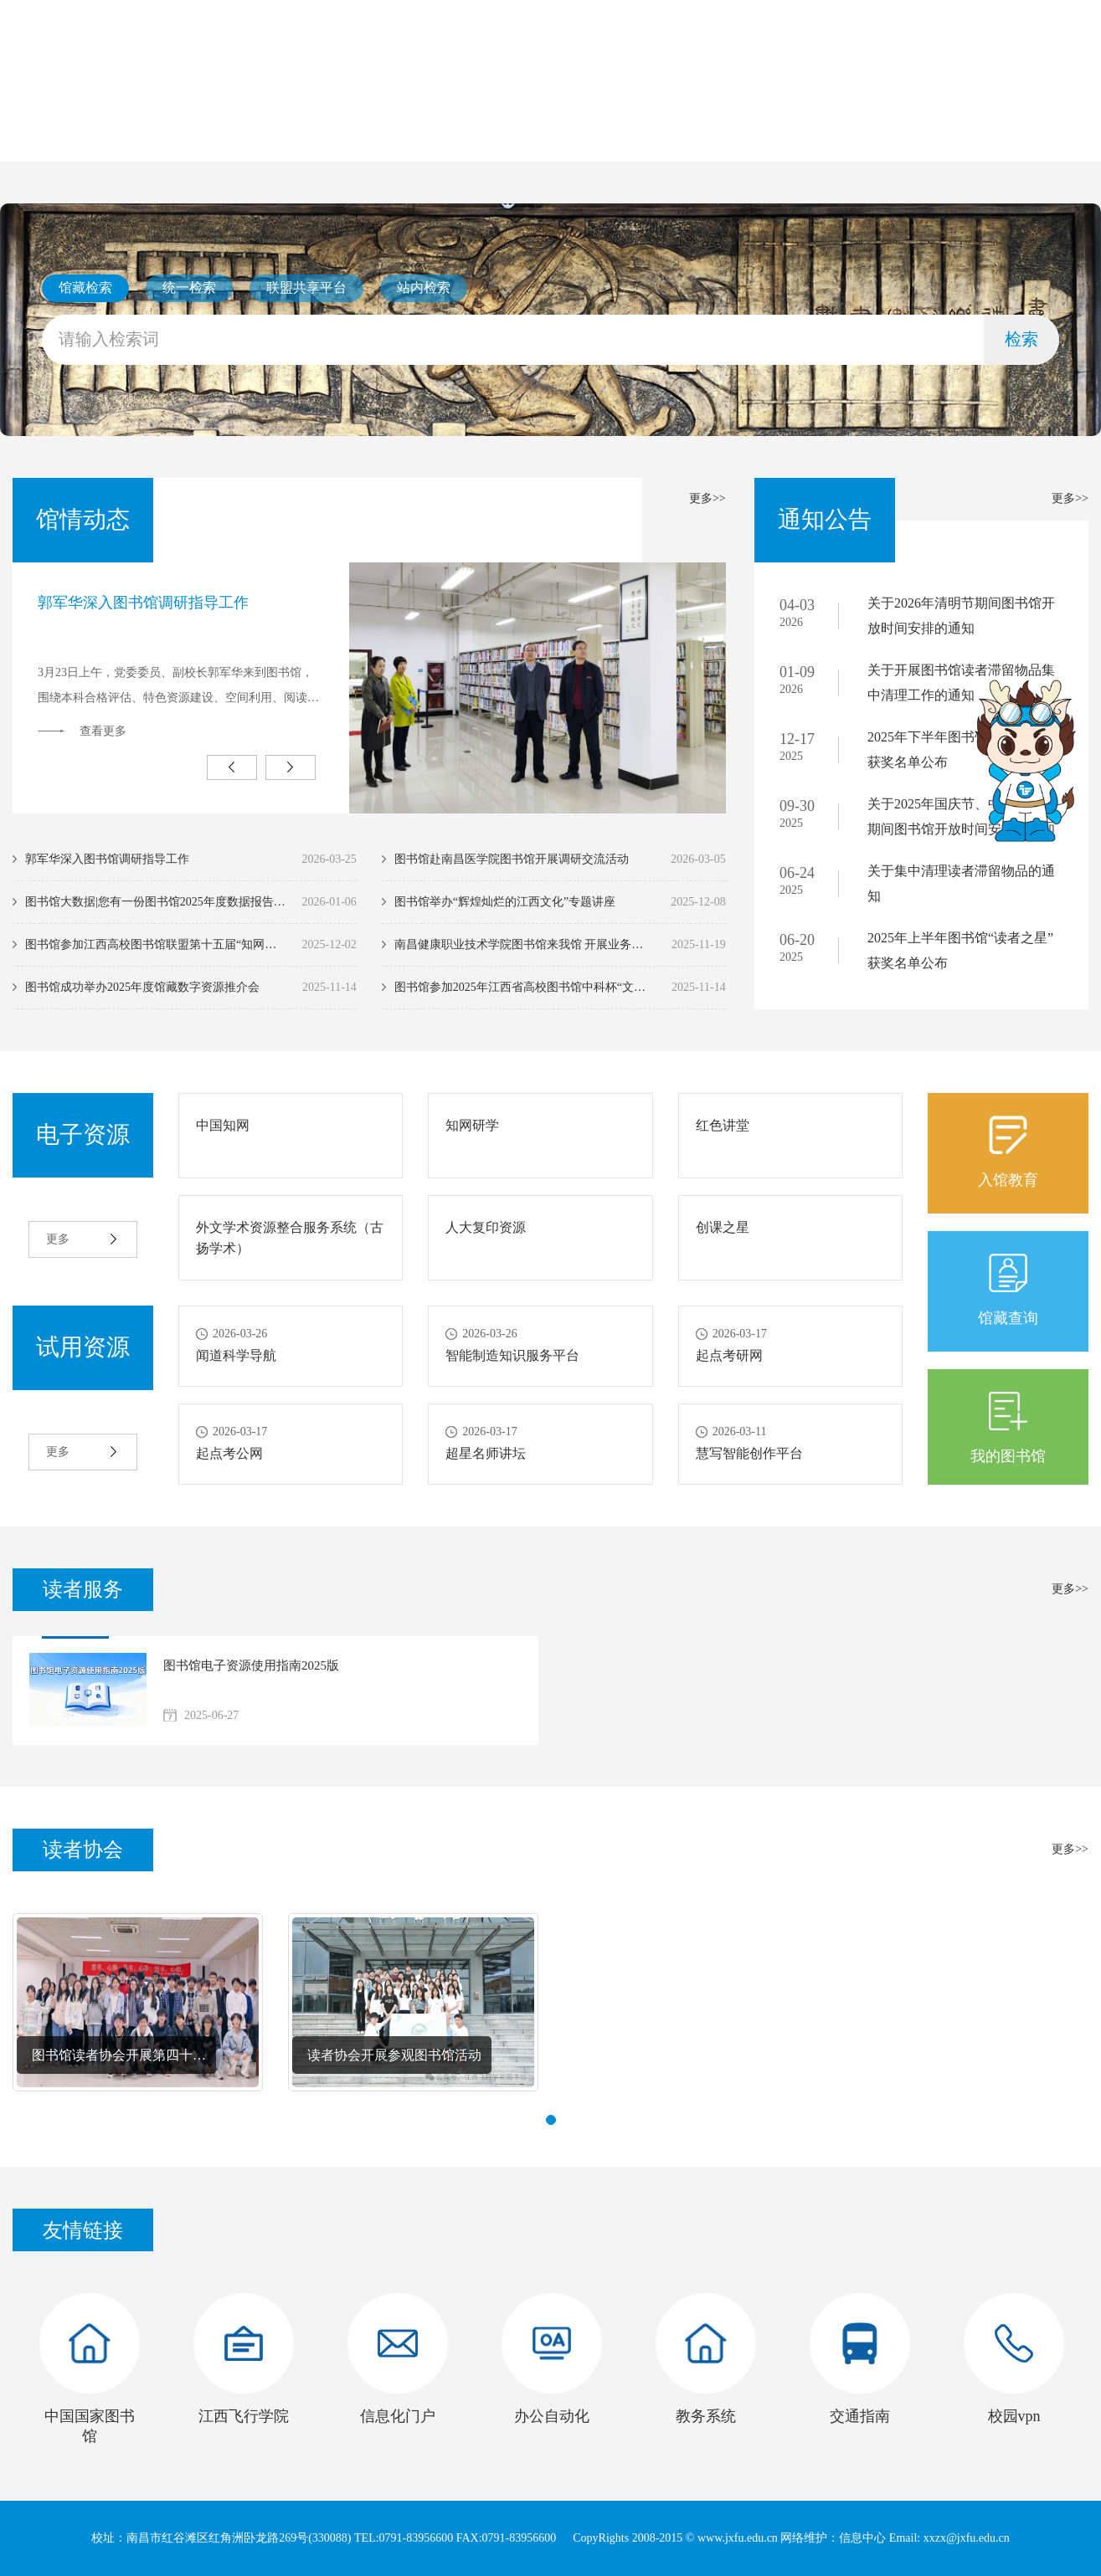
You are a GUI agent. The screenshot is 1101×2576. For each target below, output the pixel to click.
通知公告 (483, 136)
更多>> (707, 498)
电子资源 (618, 136)
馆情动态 (349, 136)
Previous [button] (232, 767)
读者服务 (752, 136)
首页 (79, 136)
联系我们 (887, 136)
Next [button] (290, 767)
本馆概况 (214, 136)
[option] (369, 687)
